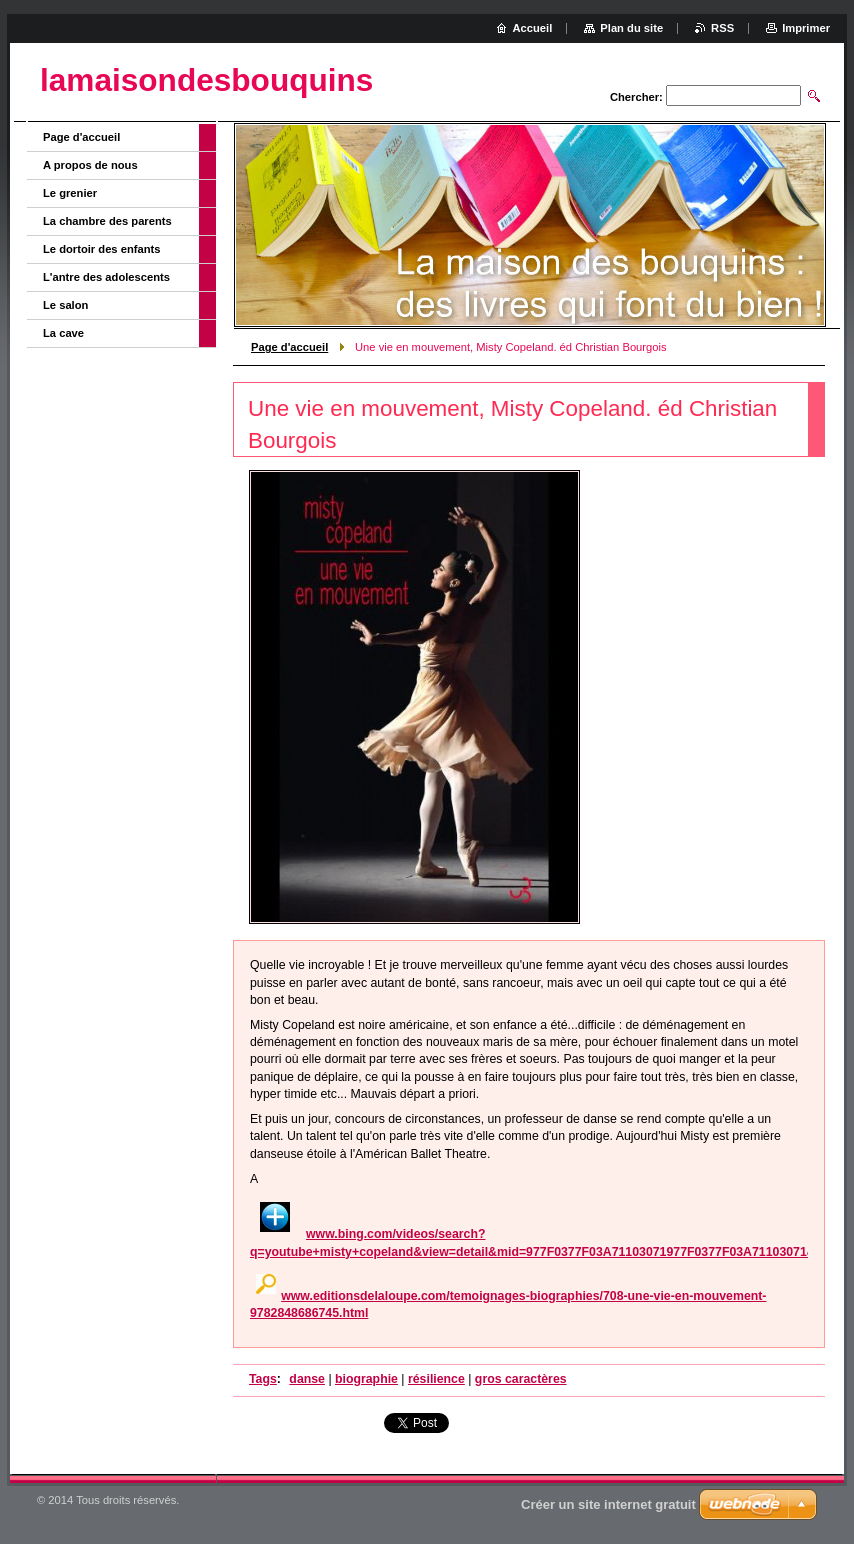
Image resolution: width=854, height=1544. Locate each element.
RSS (722, 28)
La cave (63, 333)
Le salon (65, 305)
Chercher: (636, 97)
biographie (366, 1379)
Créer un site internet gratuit (608, 1504)
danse (307, 1379)
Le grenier (70, 193)
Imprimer (806, 28)
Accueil (533, 28)
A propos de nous (90, 165)
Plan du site (631, 28)
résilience (436, 1379)
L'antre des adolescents (106, 277)
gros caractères (521, 1379)
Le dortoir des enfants (102, 249)
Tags (263, 1379)
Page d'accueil (289, 347)
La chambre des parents (107, 221)
